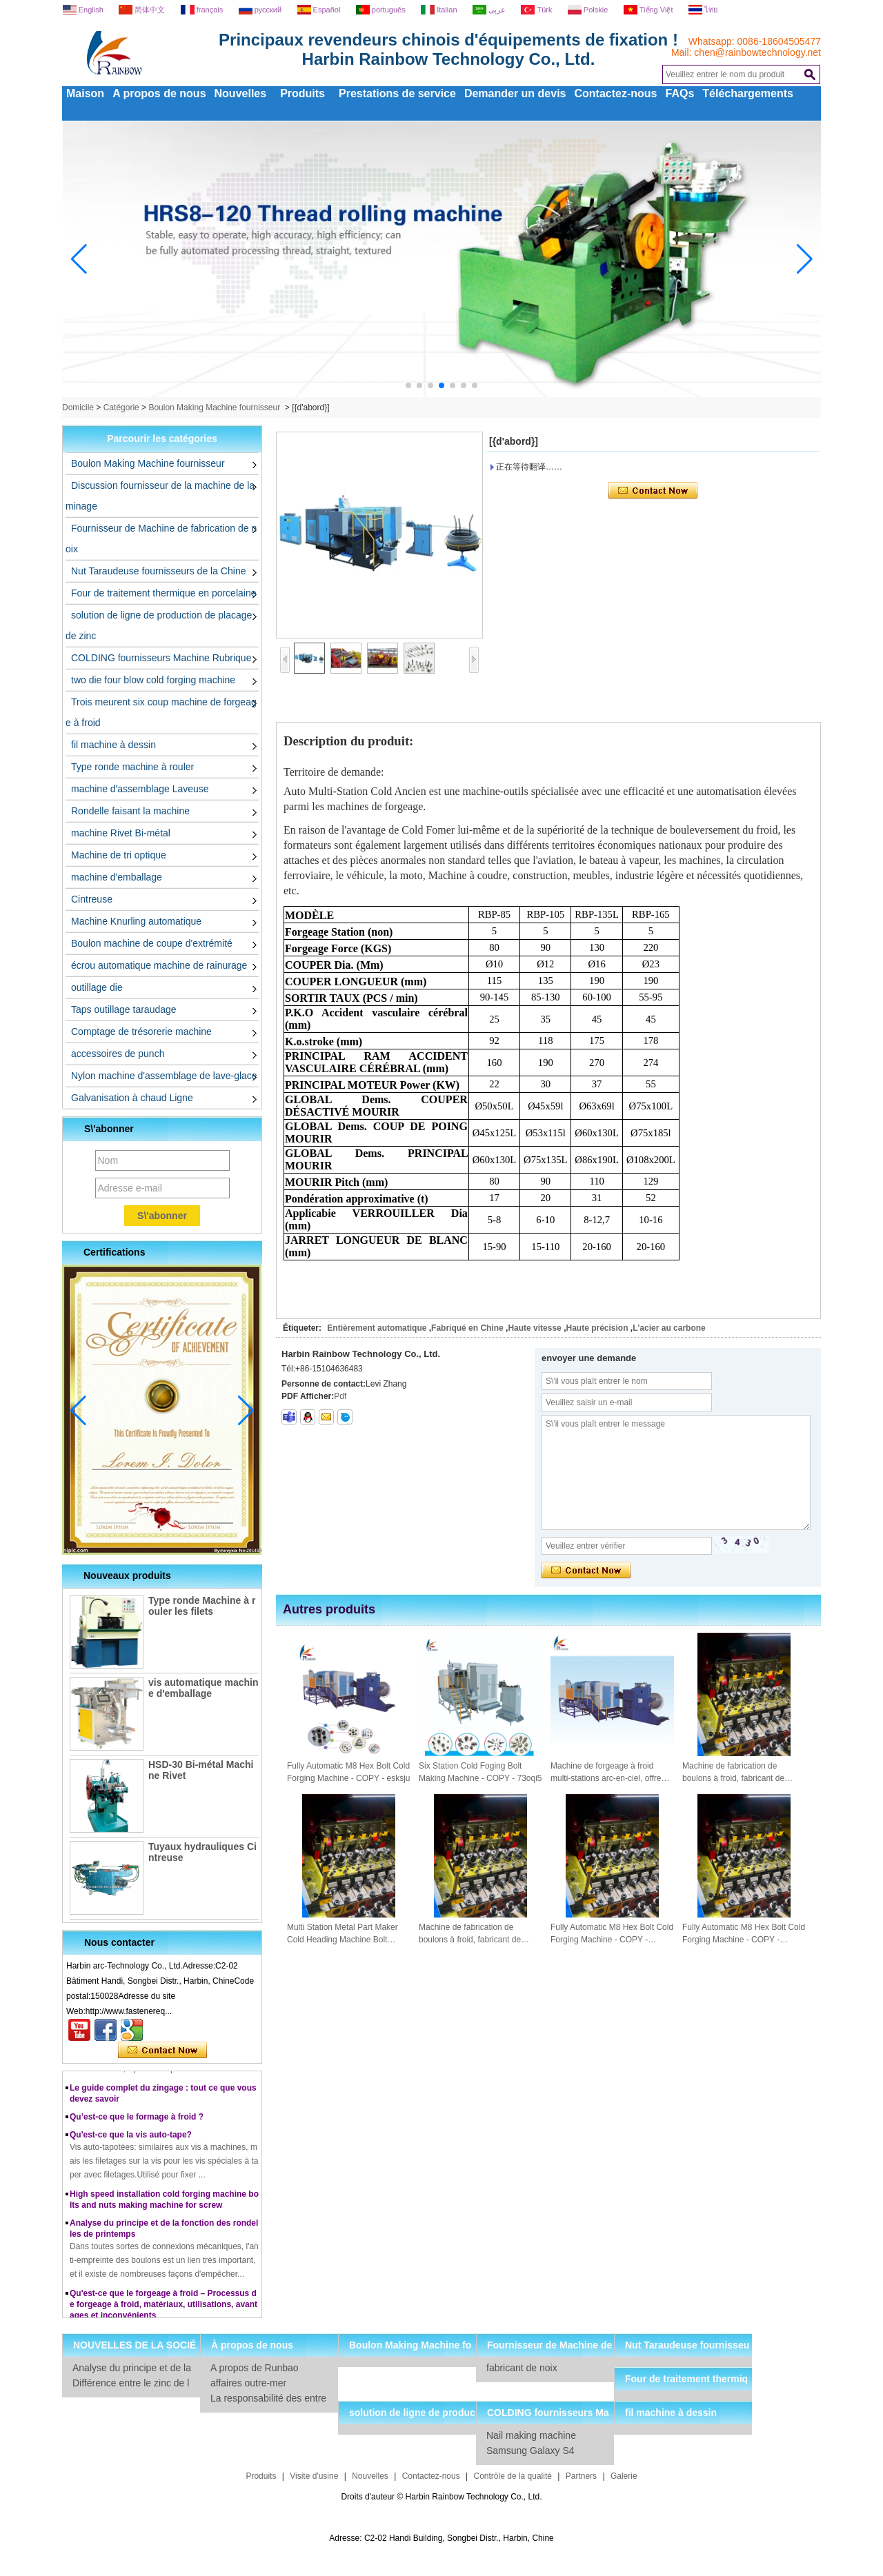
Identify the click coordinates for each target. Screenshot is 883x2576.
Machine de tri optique (118, 855)
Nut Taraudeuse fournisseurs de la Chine (158, 570)
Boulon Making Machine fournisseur (214, 407)
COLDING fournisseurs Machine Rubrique (161, 657)
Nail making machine (531, 2435)
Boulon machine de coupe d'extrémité (151, 943)
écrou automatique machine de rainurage (159, 965)
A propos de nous (159, 93)
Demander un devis (515, 93)
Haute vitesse (534, 1328)
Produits (302, 93)
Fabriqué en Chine (467, 1328)
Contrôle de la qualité (513, 2476)
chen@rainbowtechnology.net (757, 52)
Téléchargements (747, 93)
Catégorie (121, 407)
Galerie (624, 2476)
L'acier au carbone (669, 1328)
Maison (85, 93)
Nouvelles (241, 93)
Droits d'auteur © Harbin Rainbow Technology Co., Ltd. (441, 2497)
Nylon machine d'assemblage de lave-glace (164, 1075)
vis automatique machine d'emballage (203, 1688)
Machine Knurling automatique (136, 921)
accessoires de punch (117, 1053)
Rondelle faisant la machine (130, 810)
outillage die (97, 987)
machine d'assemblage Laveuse (140, 788)
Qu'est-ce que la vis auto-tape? (131, 2139)
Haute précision (597, 1328)
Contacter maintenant (162, 2051)
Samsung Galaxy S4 (530, 2450)
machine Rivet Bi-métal (120, 832)
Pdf (340, 1396)
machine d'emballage (116, 877)
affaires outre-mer (248, 2382)
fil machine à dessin (113, 744)
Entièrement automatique (376, 1328)
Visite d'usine (314, 2476)
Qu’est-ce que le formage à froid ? (137, 2121)
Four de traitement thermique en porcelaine (163, 592)
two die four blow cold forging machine (153, 679)
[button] (408, 385)
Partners (581, 2476)
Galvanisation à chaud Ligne (132, 1097)
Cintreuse (91, 899)
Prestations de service (397, 93)
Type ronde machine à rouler (132, 766)
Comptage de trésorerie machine (141, 1031)
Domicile (78, 407)
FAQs (680, 93)
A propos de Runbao (254, 2367)
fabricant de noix (521, 2367)
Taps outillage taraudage (124, 1009)
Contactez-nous (616, 93)
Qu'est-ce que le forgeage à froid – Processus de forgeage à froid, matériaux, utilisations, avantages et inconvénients (163, 2309)
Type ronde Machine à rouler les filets (201, 1606)
